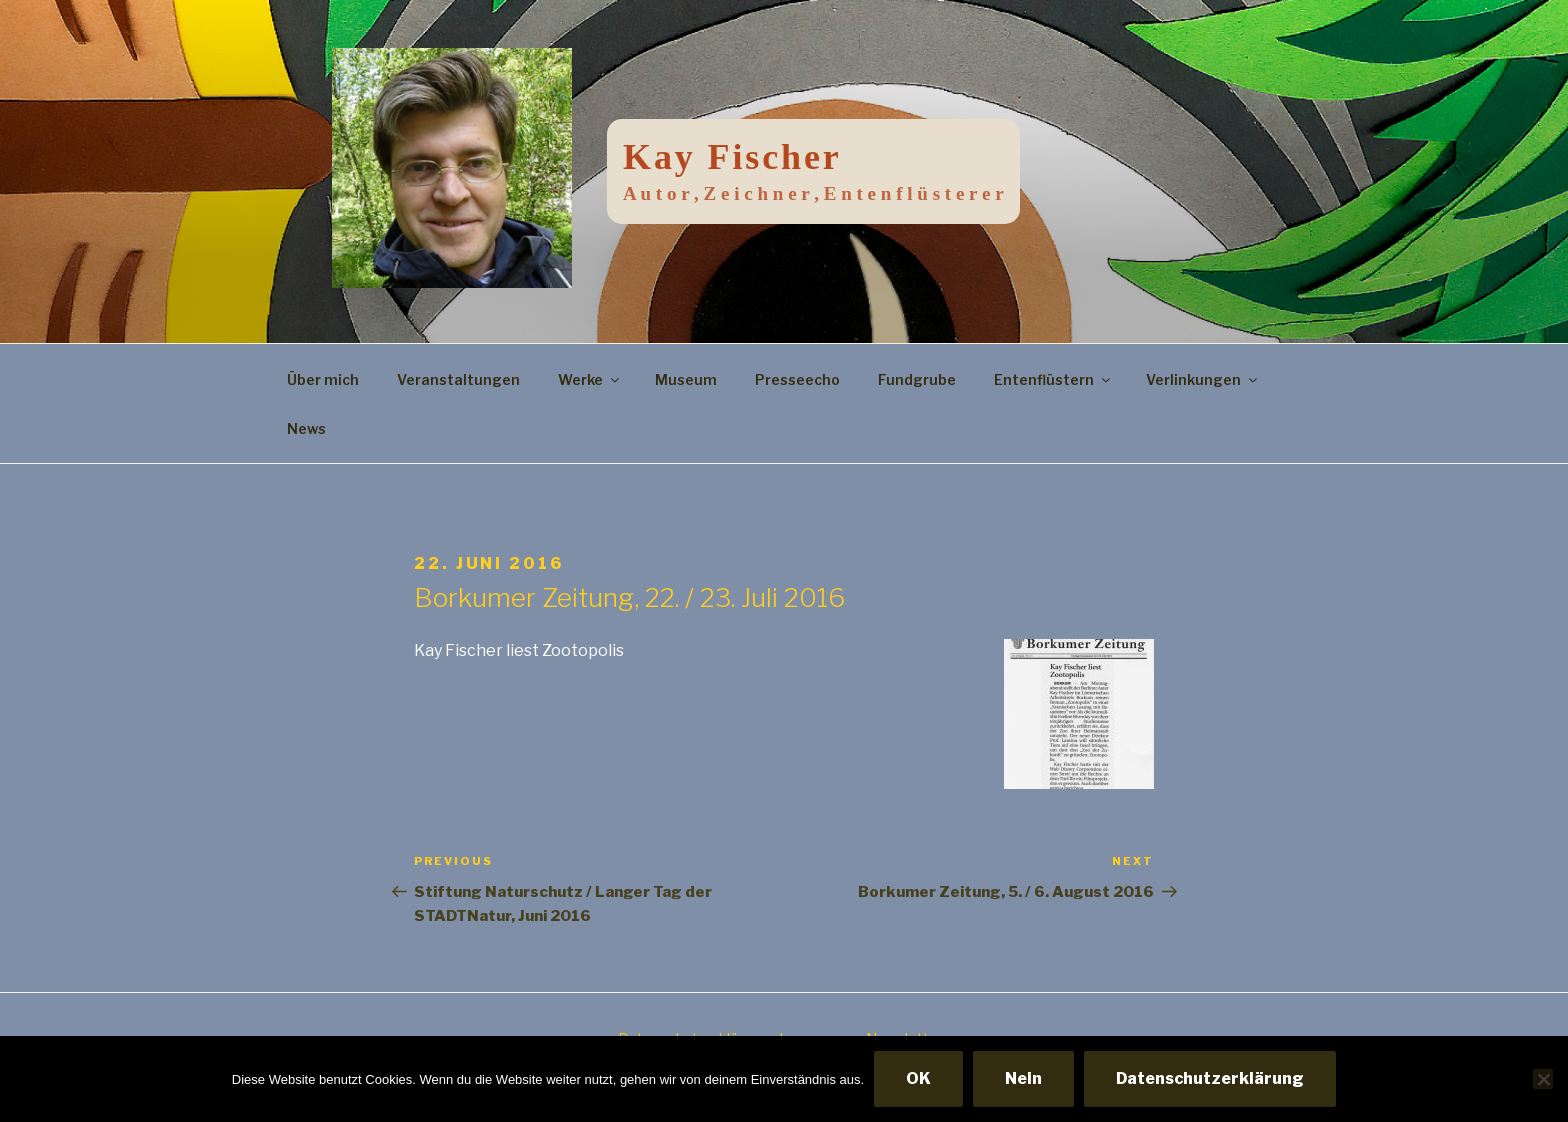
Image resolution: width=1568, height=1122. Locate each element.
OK (918, 1078)
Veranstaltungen (458, 379)
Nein (1023, 1078)
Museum (686, 379)
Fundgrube (917, 379)
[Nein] (1543, 1079)
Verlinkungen (1203, 379)
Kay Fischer (732, 157)
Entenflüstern (1053, 379)
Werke (590, 379)
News (306, 428)
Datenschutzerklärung (1210, 1078)
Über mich (323, 379)
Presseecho (797, 379)
